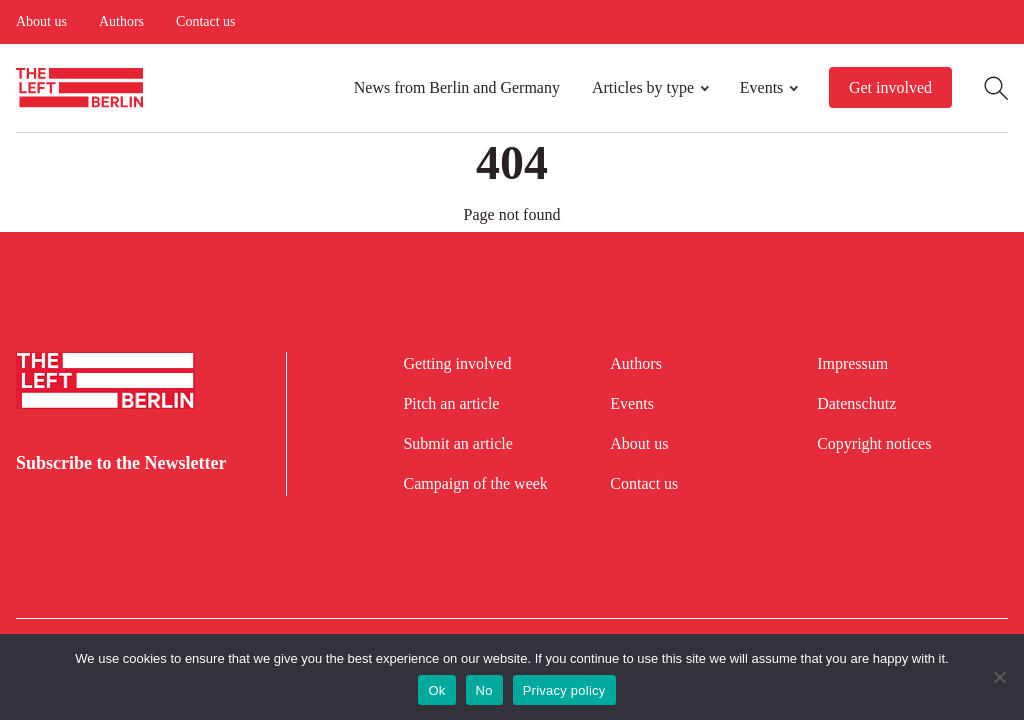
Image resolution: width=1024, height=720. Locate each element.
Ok (436, 690)
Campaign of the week (475, 483)
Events (762, 87)
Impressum (852, 363)
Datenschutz (856, 403)
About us (41, 21)
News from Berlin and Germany (457, 87)
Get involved (890, 87)
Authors (121, 21)
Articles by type (643, 87)
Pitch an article (451, 403)
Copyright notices (874, 443)
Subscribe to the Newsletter (121, 463)
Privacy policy (564, 690)
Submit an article (457, 443)
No (484, 690)
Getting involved (457, 363)
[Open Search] (996, 88)
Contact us (206, 21)
